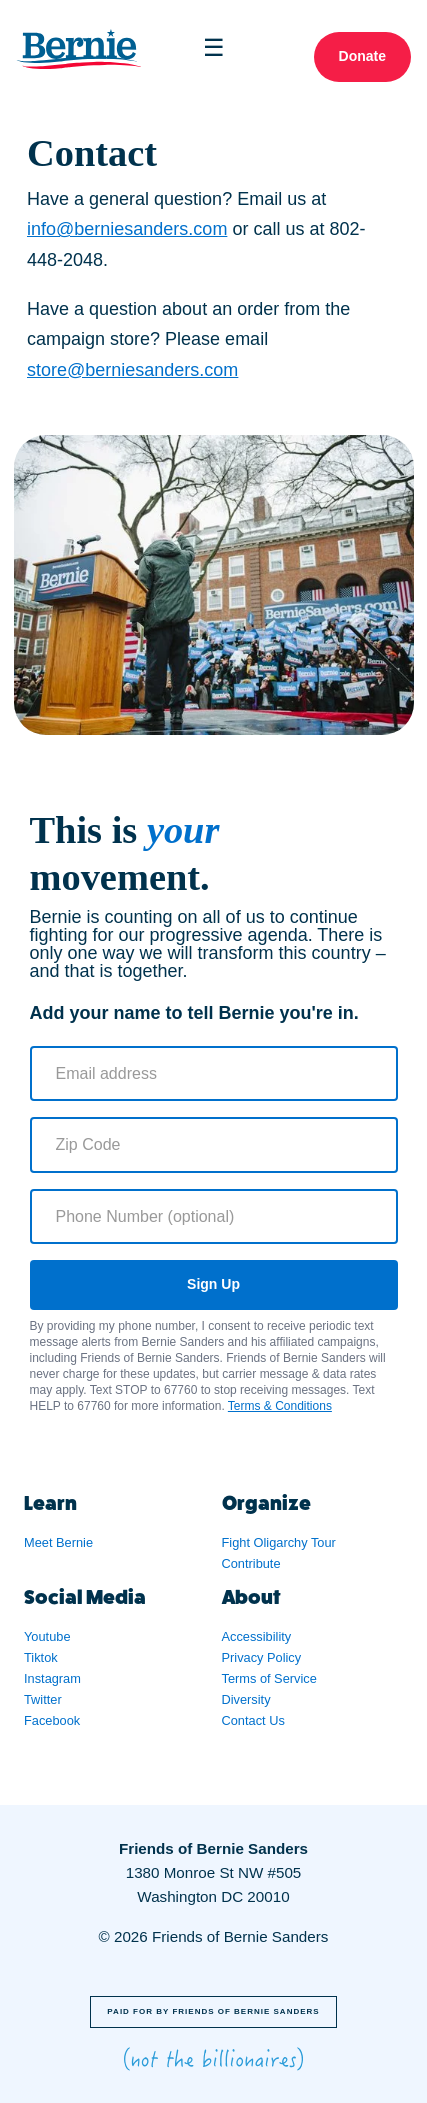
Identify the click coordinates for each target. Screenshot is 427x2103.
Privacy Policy (262, 1657)
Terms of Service (269, 1678)
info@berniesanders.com (127, 229)
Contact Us (253, 1720)
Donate (362, 56)
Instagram (52, 1678)
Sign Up (213, 1284)
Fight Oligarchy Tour (279, 1542)
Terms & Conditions (280, 1406)
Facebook (52, 1720)
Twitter (43, 1699)
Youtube (47, 1636)
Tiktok (41, 1657)
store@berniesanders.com (132, 370)
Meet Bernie (58, 1542)
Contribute (251, 1563)
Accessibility (257, 1636)
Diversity (246, 1699)
